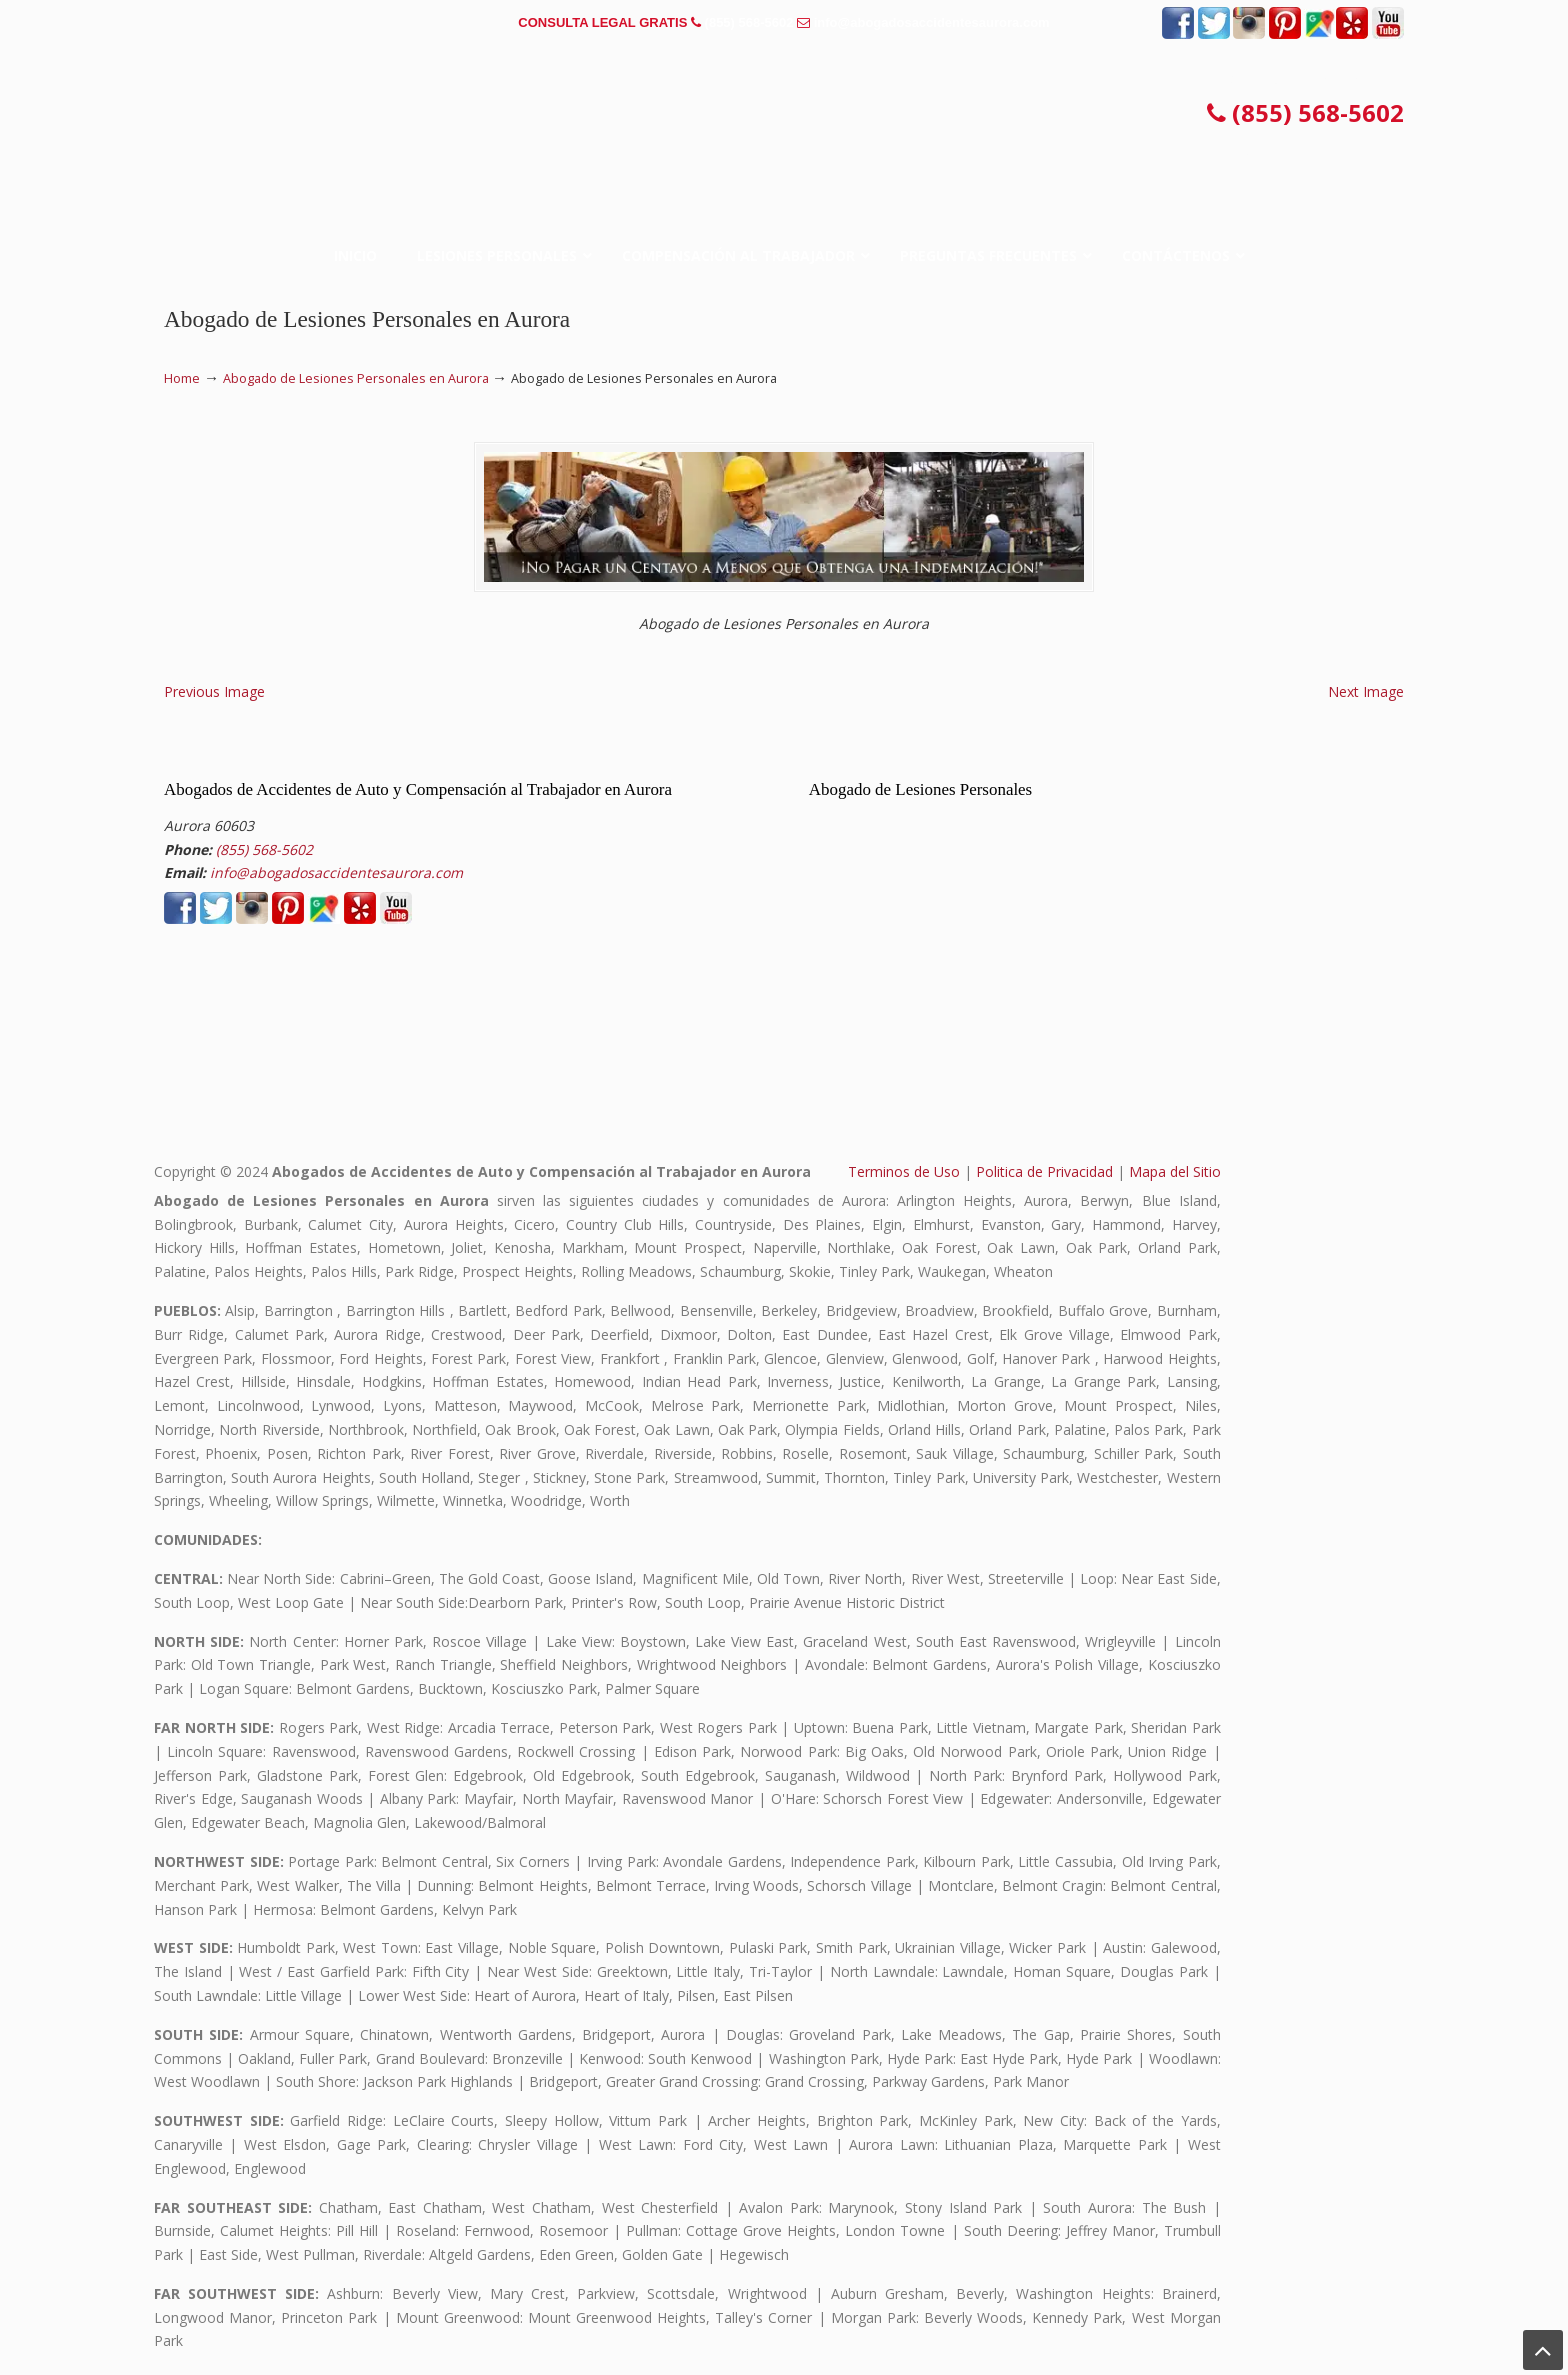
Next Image (1366, 691)
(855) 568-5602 (749, 22)
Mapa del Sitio (1175, 1171)
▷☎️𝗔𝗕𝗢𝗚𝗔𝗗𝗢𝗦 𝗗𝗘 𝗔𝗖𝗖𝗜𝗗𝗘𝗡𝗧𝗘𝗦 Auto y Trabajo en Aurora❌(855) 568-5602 (784, 114)
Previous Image (214, 691)
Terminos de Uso (904, 1171)
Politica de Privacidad (1044, 1171)
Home (182, 378)
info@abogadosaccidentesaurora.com (932, 22)
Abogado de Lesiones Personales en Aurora (356, 378)
